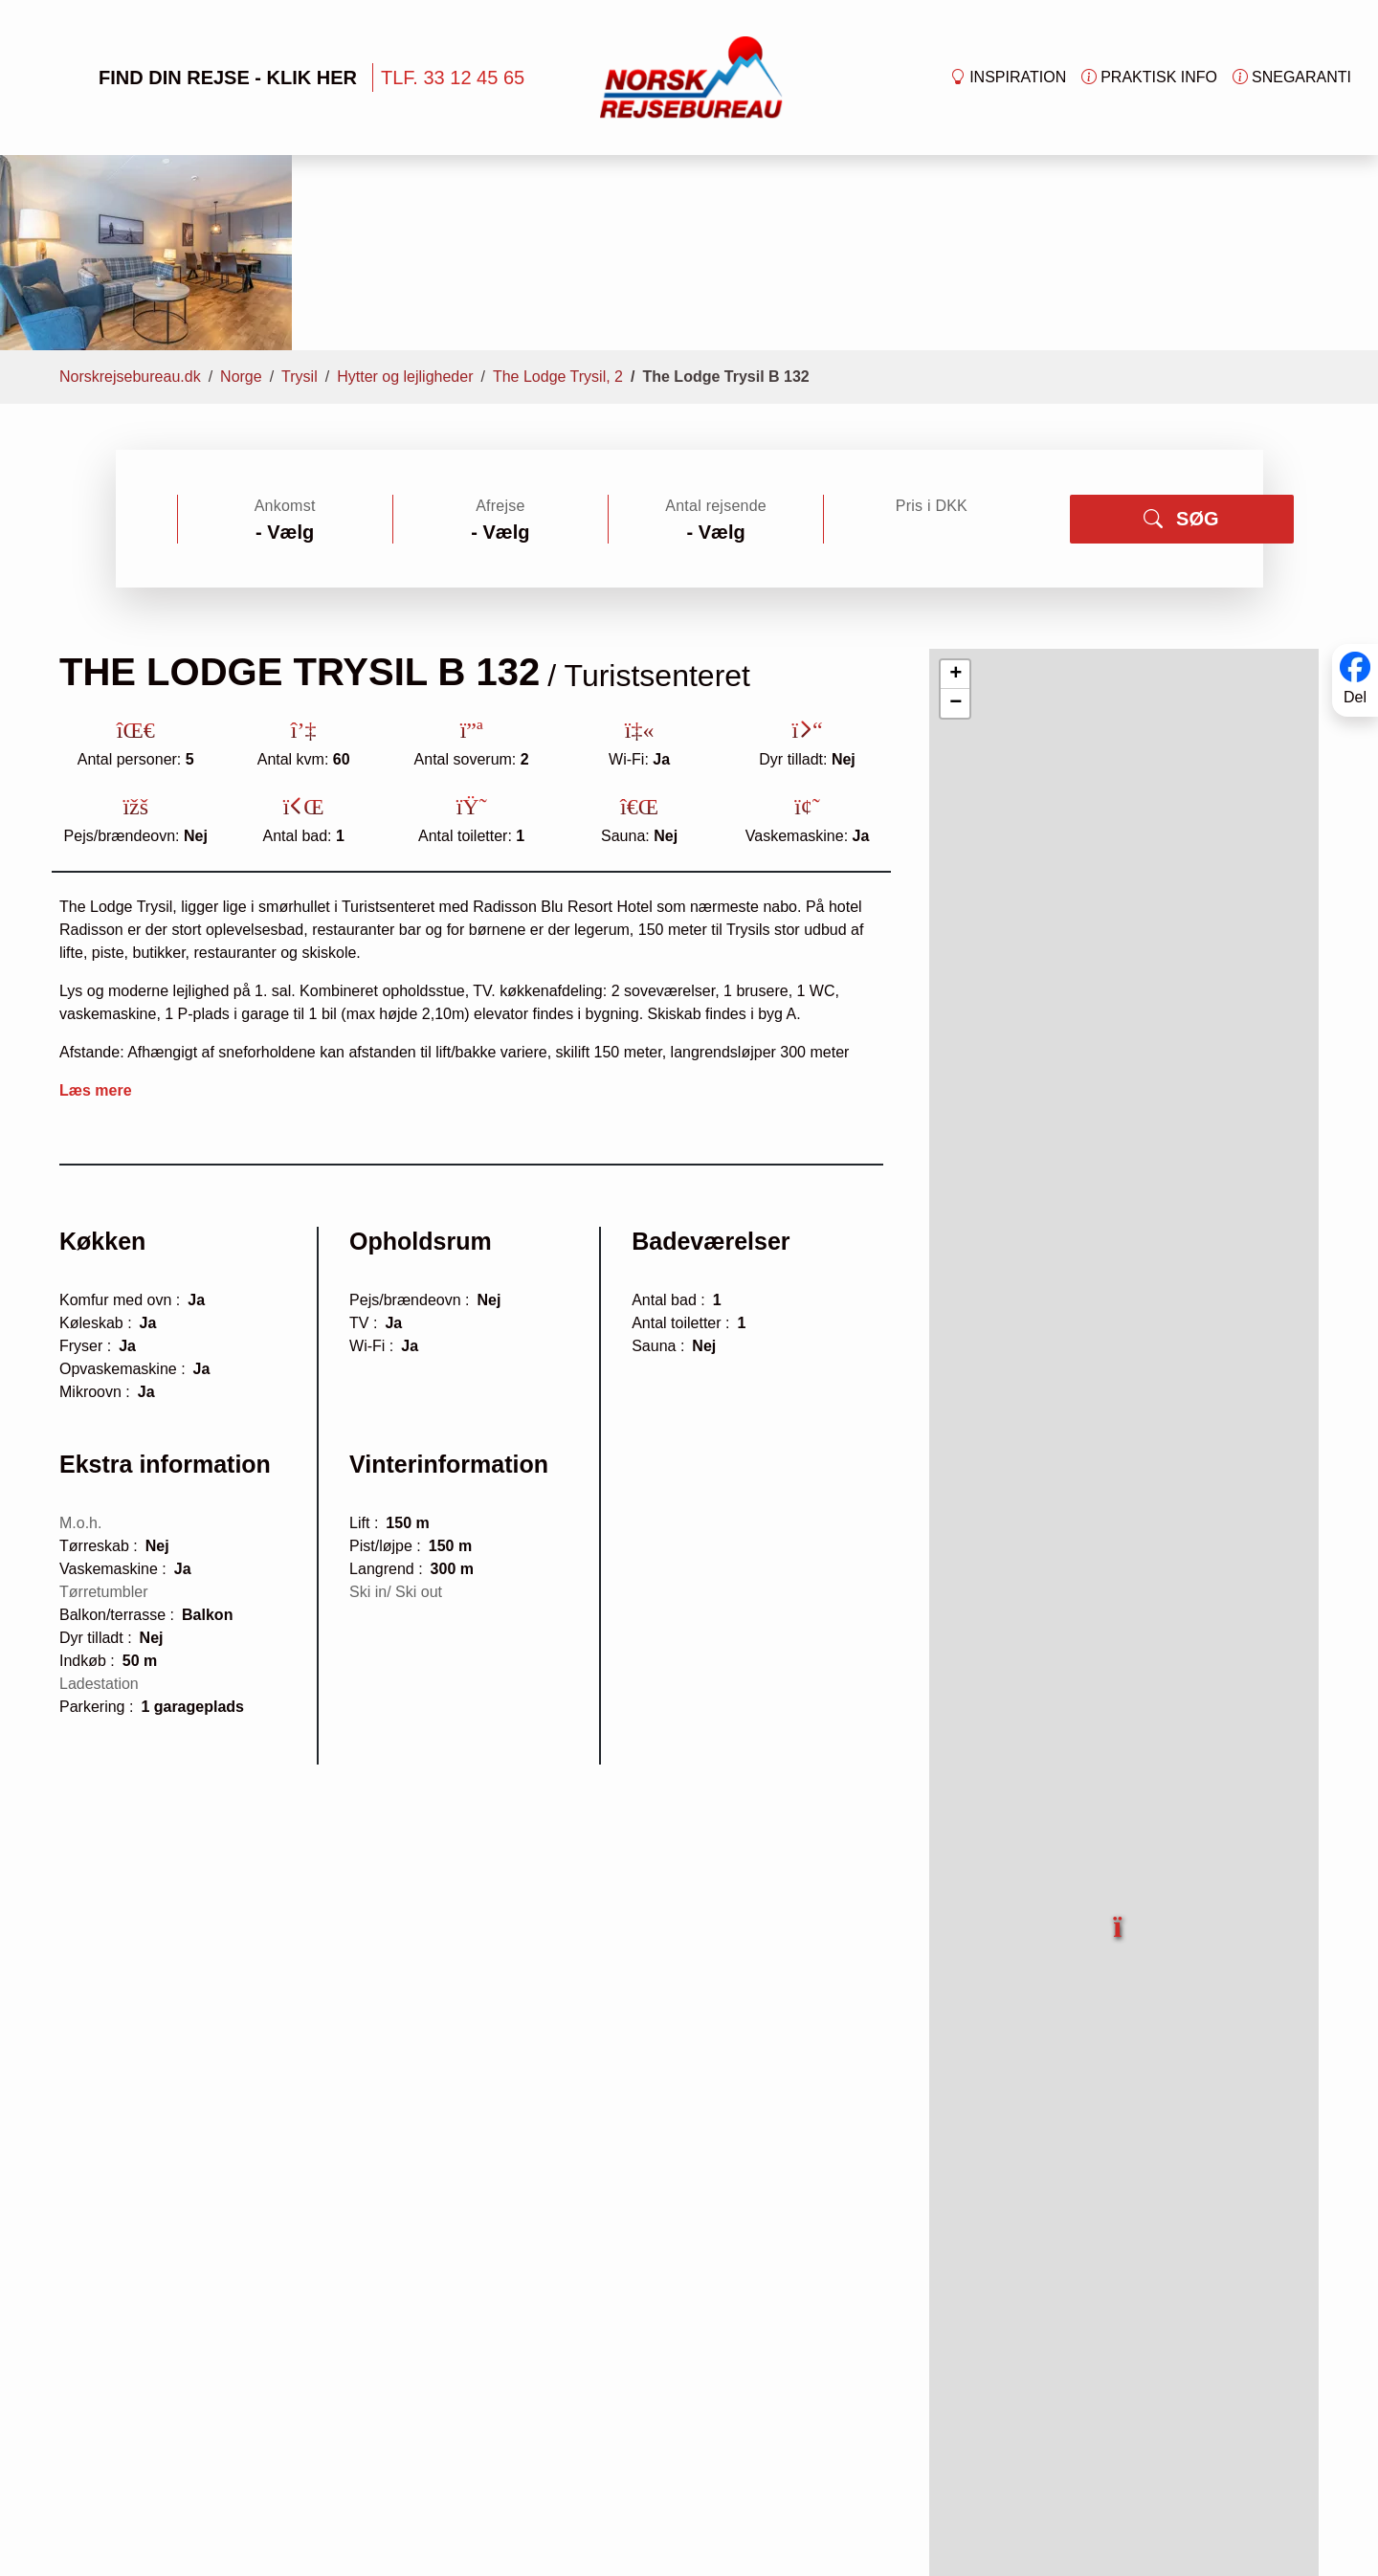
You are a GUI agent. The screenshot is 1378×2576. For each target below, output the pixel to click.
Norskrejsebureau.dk (130, 204)
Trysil (299, 204)
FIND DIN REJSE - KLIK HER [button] (197, 77)
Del (1355, 697)
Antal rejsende (716, 333)
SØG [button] (1181, 346)
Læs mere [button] (95, 918)
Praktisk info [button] (1149, 77)
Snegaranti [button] (1292, 77)
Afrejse (500, 333)
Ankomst (285, 333)
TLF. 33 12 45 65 (452, 77)
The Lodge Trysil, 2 (558, 204)
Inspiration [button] (1008, 77)
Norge (241, 204)
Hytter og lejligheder (405, 204)
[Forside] (691, 76)
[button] (1118, 1743)
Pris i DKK (931, 333)
